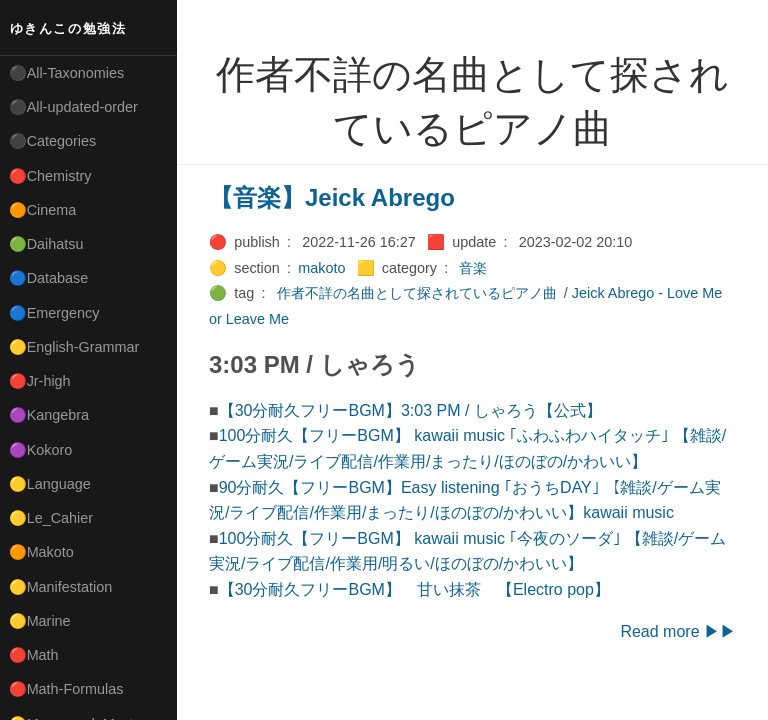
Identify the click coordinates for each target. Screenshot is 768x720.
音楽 (473, 268)
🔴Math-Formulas (66, 689)
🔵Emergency (54, 313)
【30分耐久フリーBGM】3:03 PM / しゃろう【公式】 (410, 410)
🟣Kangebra (49, 415)
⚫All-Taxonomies (67, 73)
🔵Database (49, 278)
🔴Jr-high (40, 381)
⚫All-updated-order (73, 107)
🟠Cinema (43, 210)
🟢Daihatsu (46, 244)
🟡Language (50, 484)
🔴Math (34, 655)
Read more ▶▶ (678, 631)
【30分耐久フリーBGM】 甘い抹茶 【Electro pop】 (414, 589)
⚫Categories (53, 141)
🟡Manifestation (61, 587)
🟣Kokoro (41, 450)
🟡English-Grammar (74, 347)
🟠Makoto (41, 552)
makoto (321, 268)
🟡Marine (40, 621)
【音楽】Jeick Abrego (332, 197)
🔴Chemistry (50, 176)
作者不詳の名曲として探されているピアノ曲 (417, 293)
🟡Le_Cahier (51, 518)
